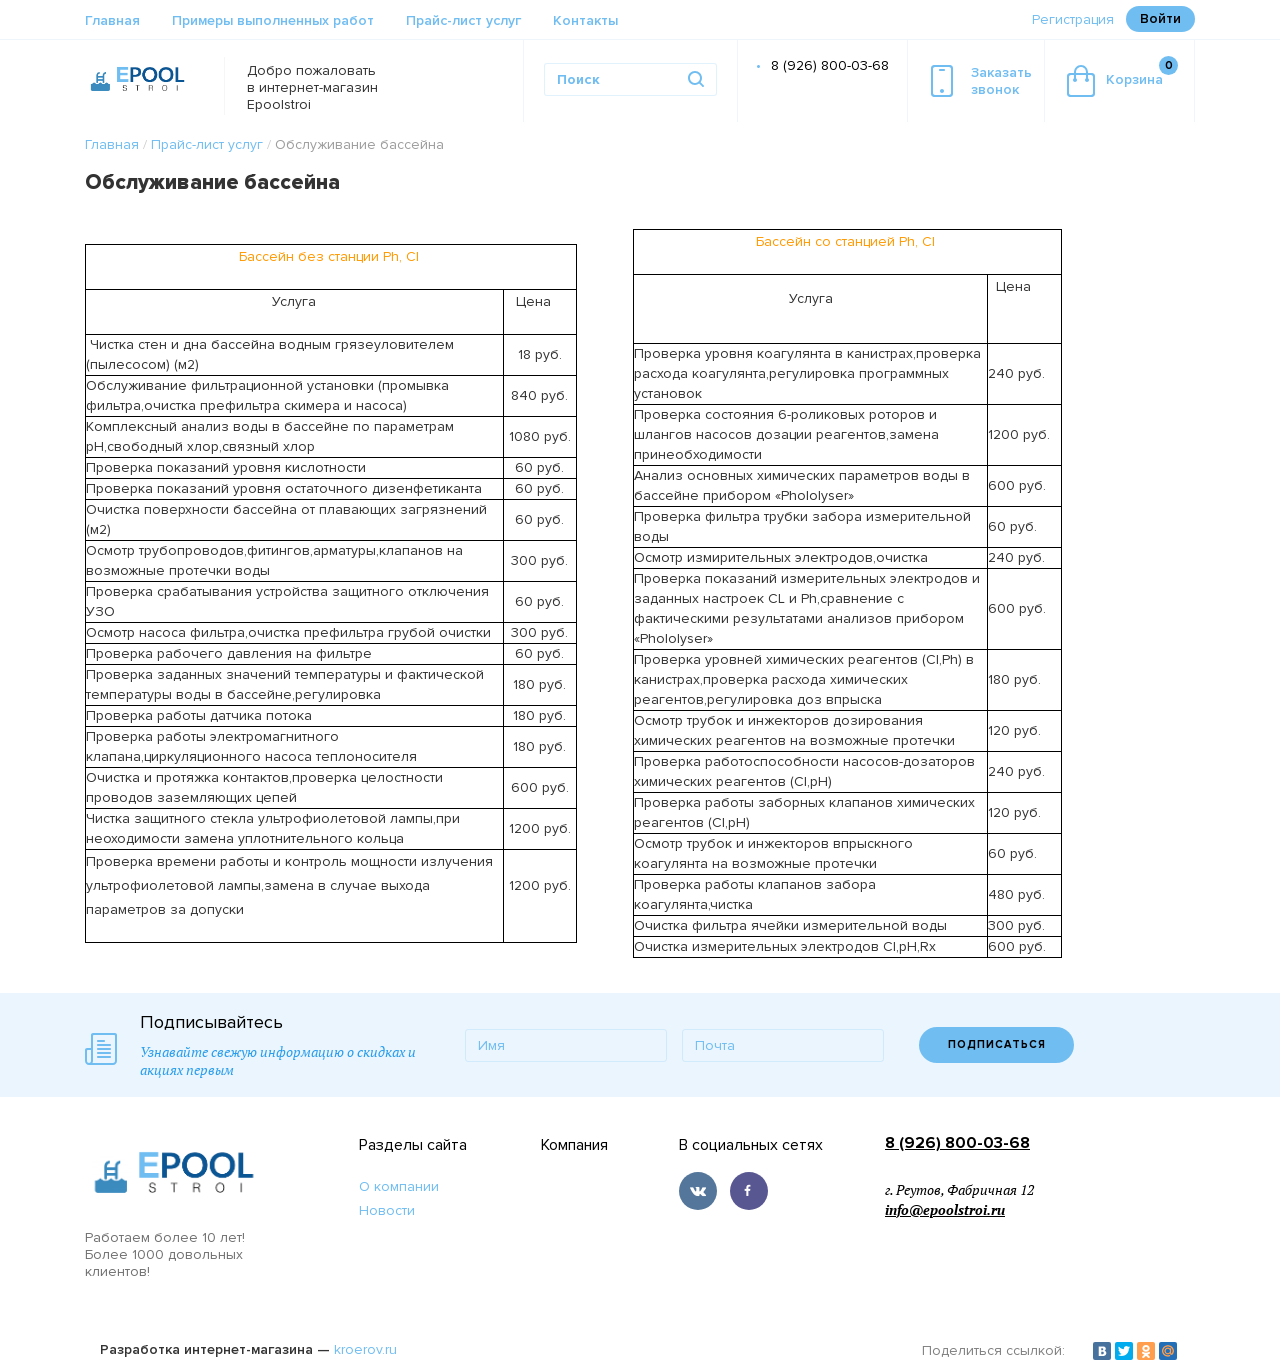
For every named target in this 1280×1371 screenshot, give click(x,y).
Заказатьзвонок (981, 81)
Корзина (1122, 76)
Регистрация (1073, 19)
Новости (387, 1210)
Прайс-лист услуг (463, 20)
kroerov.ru (365, 1349)
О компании (399, 1186)
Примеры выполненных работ (273, 20)
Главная (112, 20)
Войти (1160, 18)
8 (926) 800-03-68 (830, 65)
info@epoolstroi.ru (945, 1210)
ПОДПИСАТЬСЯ (997, 1044)
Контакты (585, 20)
